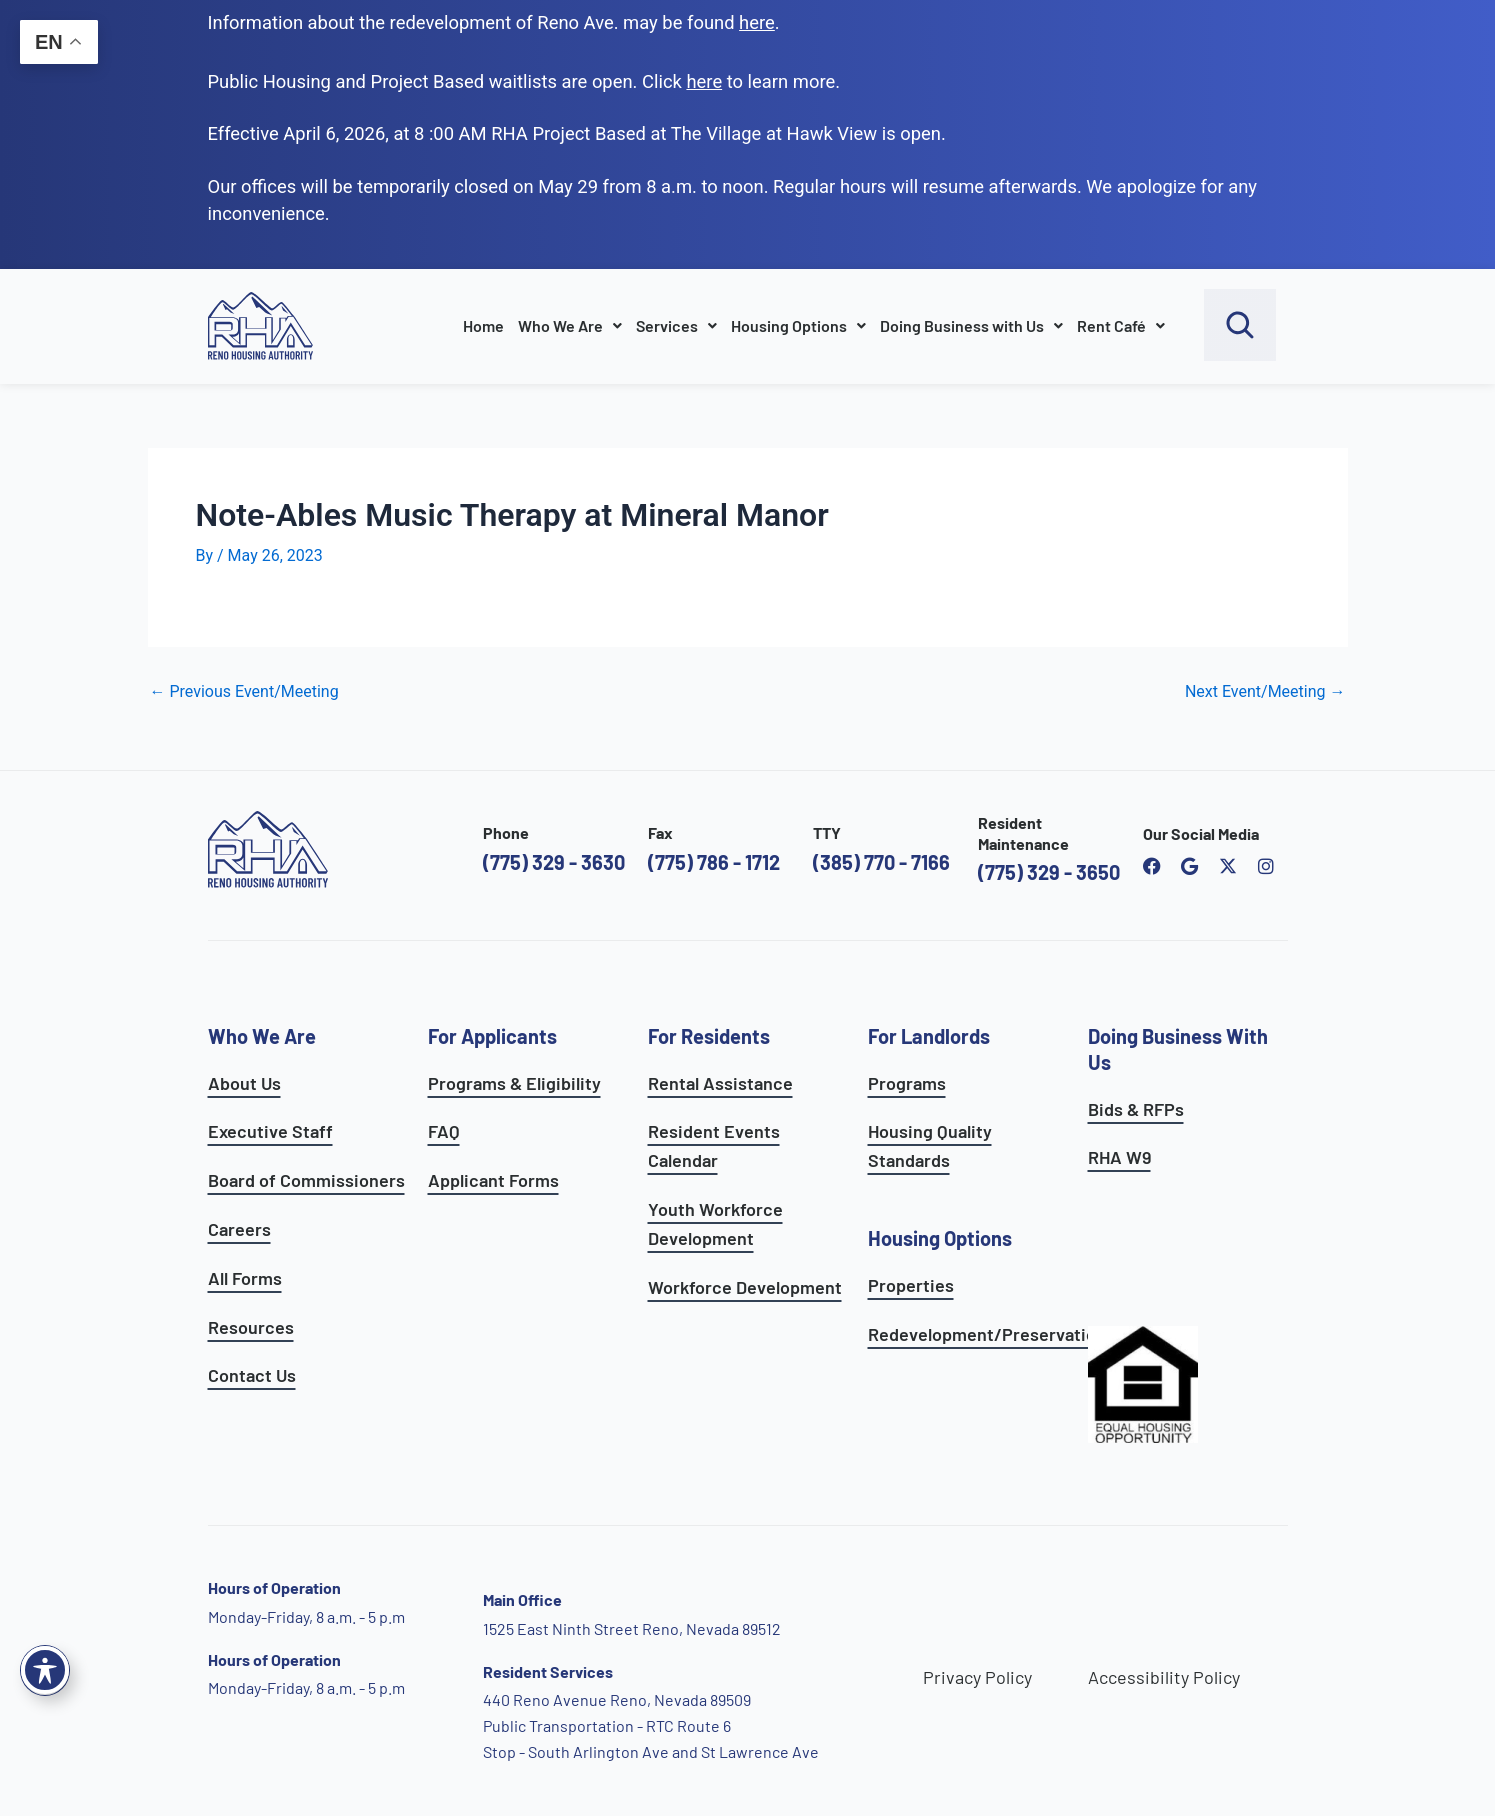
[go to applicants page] (704, 81)
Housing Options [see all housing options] (940, 1238)
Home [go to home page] (483, 325)
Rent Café (1121, 325)
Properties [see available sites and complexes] (911, 1285)
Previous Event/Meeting (244, 692)
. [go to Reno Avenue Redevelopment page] (759, 22)
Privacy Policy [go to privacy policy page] (977, 1677)
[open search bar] (1240, 325)
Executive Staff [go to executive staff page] (270, 1131)
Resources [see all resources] (251, 1327)
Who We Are (570, 325)
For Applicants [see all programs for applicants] (492, 1036)
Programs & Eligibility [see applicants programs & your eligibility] (514, 1083)
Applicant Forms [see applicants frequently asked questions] (493, 1180)
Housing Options (798, 325)
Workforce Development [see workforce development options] (745, 1287)
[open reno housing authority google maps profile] (1190, 866)
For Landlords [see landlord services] (929, 1036)
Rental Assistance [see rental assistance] (720, 1083)
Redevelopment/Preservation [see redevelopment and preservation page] (987, 1334)
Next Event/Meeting (1265, 692)
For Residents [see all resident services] (709, 1036)
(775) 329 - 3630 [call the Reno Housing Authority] (554, 862)
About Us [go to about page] (244, 1083)
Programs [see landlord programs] (907, 1083)
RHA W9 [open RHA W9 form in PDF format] (1119, 1157)
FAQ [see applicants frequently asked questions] (444, 1131)
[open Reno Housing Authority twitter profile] (1228, 866)
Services (676, 325)
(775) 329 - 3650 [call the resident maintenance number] (1049, 872)
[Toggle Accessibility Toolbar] (45, 1670)
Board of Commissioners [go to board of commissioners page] (306, 1180)
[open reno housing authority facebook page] (1152, 866)
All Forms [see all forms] (245, 1278)
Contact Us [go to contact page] (252, 1375)
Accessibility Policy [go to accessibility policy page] (1164, 1677)
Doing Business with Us (971, 325)
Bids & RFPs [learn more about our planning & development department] (1136, 1109)
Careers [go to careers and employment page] (239, 1229)
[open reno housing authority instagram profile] (1266, 866)
